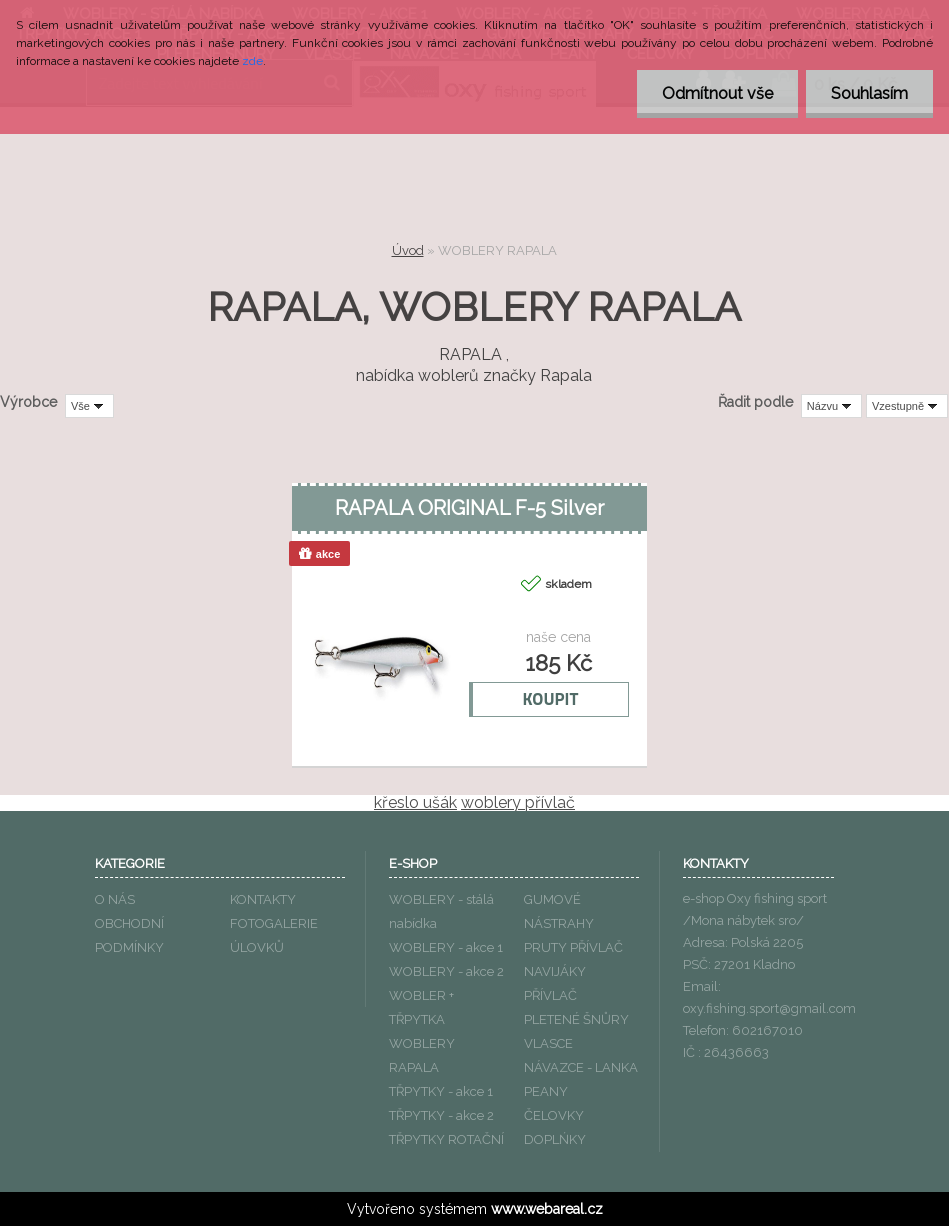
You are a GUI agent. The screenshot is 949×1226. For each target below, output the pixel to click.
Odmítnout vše (717, 93)
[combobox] (831, 406)
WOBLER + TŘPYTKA (421, 1007)
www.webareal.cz (547, 1209)
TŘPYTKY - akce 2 (441, 1115)
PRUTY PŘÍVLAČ (573, 947)
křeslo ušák (415, 802)
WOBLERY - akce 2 (446, 971)
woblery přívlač (518, 802)
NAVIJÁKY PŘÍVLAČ (555, 983)
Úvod (408, 250)
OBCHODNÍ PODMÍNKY (129, 935)
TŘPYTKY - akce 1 (441, 1091)
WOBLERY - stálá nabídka (441, 911)
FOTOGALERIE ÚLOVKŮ (274, 935)
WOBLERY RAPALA (422, 1055)
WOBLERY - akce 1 (446, 947)
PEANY (546, 1091)
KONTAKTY (263, 899)
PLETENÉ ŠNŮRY (576, 1019)
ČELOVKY (554, 1115)
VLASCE (548, 1043)
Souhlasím (869, 93)
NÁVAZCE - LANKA (581, 1067)
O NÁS (115, 899)
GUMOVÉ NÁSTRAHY (559, 911)
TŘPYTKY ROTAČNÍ (446, 1139)
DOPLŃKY (555, 1139)
